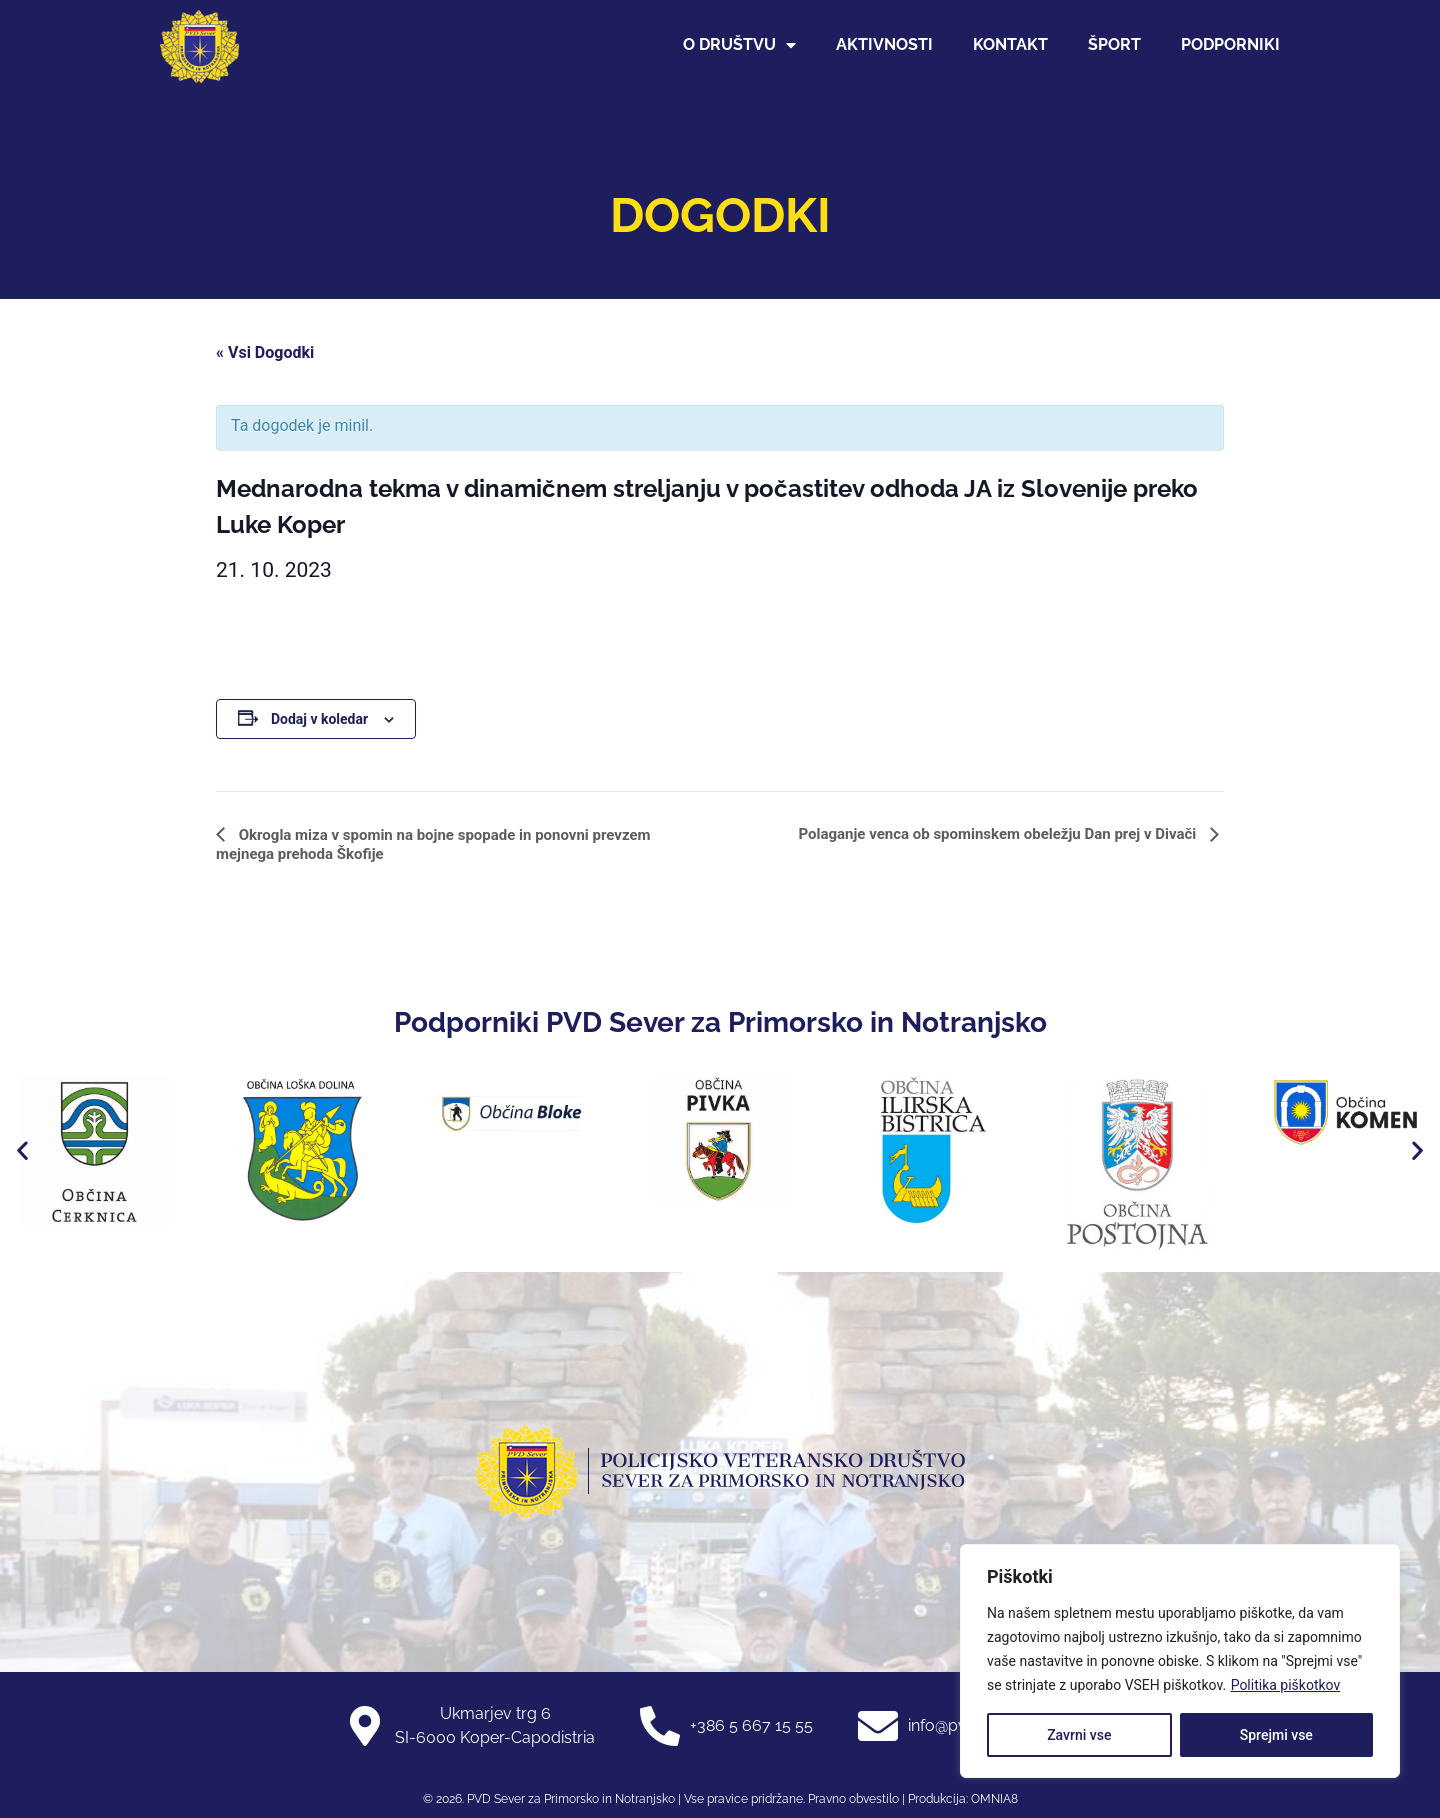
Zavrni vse (1079, 1735)
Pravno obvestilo (852, 1799)
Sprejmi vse (1276, 1735)
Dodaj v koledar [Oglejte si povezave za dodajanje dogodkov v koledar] (319, 719)
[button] (22, 1149)
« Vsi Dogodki (265, 352)
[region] (1180, 1661)
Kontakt (1010, 44)
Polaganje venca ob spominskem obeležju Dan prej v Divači (999, 834)
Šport (1114, 44)
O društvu (739, 45)
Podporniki (1230, 44)
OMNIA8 (994, 1799)
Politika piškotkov (1286, 1685)
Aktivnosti (884, 44)
